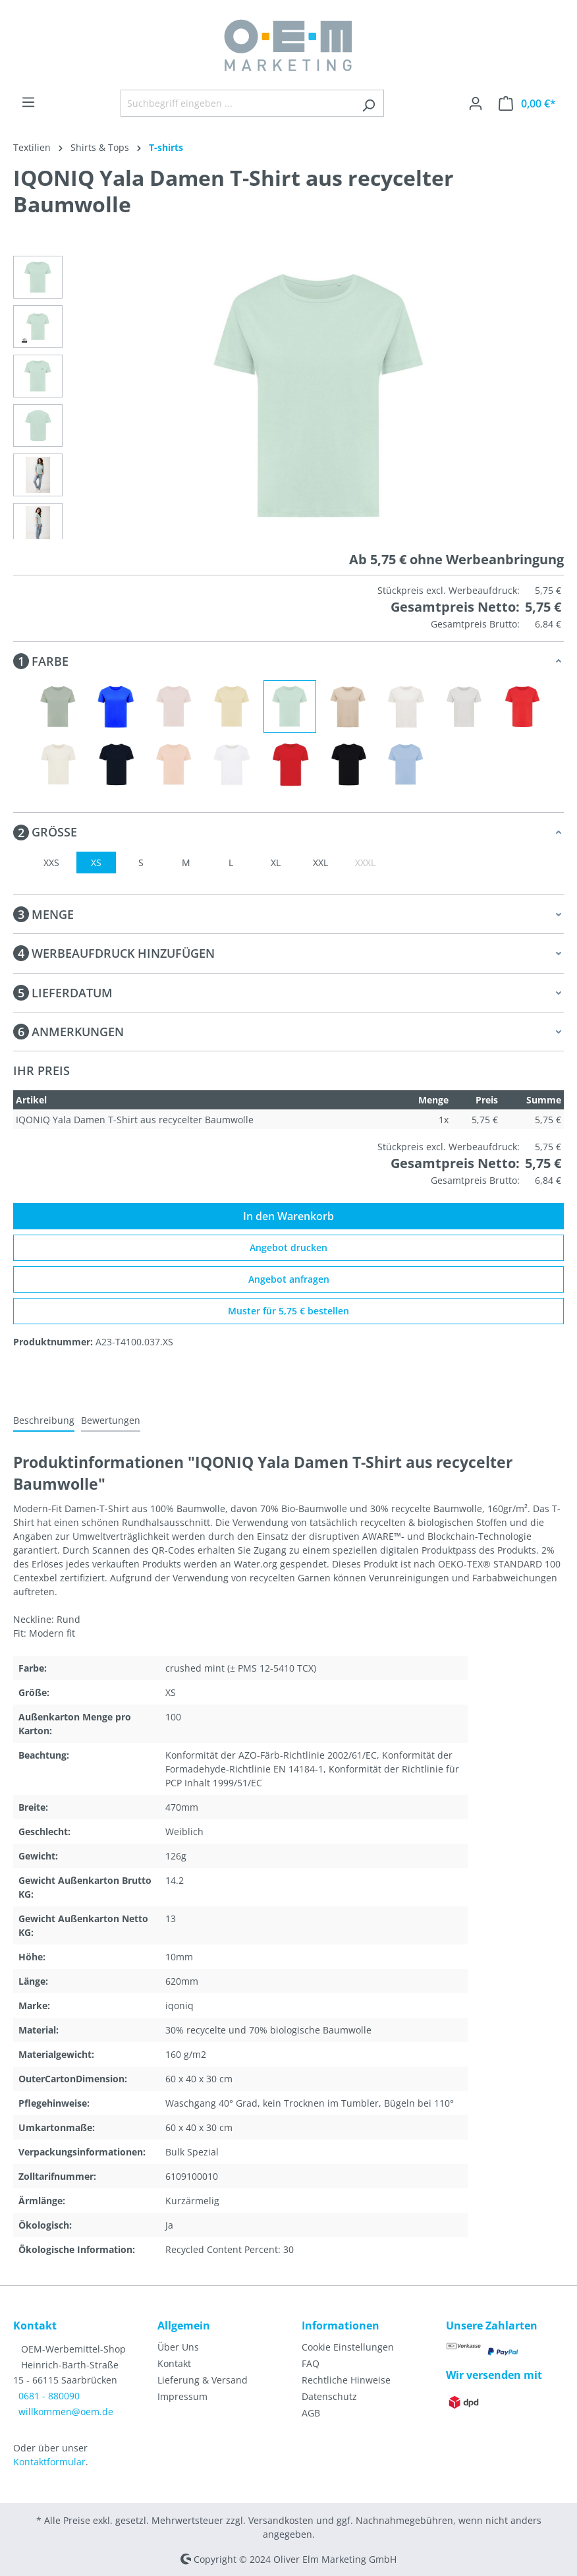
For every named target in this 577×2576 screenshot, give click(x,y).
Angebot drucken (288, 1247)
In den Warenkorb (288, 1216)
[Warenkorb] (527, 103)
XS (96, 862)
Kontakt (174, 2363)
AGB (311, 2413)
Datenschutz (329, 2396)
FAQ (310, 2363)
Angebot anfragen (288, 1279)
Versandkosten (281, 2520)
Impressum (182, 2396)
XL (276, 862)
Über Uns (178, 2347)
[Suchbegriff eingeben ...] (237, 103)
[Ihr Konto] (475, 103)
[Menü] (28, 102)
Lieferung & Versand (202, 2380)
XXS (51, 862)
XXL (320, 862)
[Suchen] (368, 103)
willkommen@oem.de (65, 2411)
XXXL (365, 862)
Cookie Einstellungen (348, 2347)
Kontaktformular (49, 2461)
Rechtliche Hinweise (346, 2380)
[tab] (43, 1421)
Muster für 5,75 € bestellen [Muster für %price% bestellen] (288, 1310)
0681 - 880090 (49, 2395)
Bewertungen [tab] (110, 1420)
